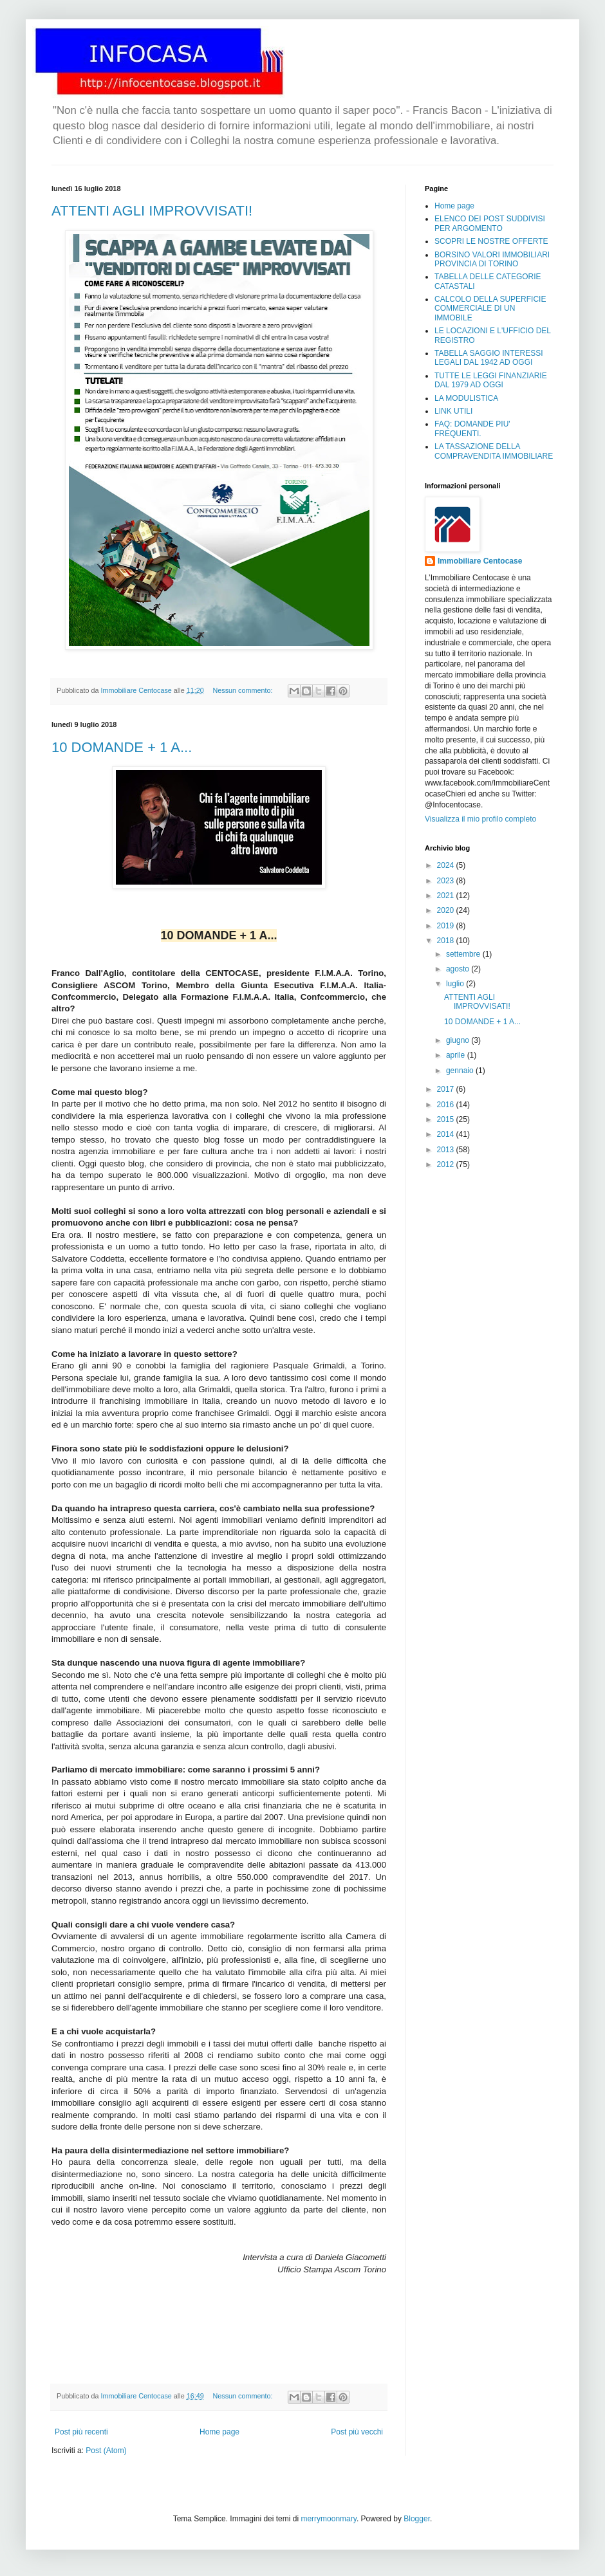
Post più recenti (81, 2431)
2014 (446, 1134)
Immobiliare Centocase (480, 561)
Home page (219, 2431)
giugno (458, 1040)
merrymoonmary (328, 2518)
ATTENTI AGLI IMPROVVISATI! (151, 211)
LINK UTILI (453, 411)
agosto (458, 968)
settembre (464, 954)
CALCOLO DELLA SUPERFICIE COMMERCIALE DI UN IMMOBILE (490, 308)
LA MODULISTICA (466, 398)
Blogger (417, 2518)
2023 (446, 880)
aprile (456, 1055)
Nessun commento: (244, 690)
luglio (456, 983)
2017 (446, 1089)
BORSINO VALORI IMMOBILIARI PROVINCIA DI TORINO (492, 259)
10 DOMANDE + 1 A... (121, 747)
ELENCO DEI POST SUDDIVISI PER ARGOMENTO (489, 223)
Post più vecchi (357, 2431)
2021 (446, 895)
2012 (446, 1164)
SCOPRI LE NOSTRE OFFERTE (491, 241)
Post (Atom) (106, 2450)
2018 (446, 940)
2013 (446, 1149)
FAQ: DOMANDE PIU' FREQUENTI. (472, 428)
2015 (446, 1119)
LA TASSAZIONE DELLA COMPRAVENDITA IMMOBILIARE (493, 451)
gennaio (461, 1070)
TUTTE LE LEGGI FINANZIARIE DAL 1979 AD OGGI (490, 380)
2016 (446, 1104)
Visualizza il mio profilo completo (480, 818)
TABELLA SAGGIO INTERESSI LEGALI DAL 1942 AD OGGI (488, 358)
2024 (446, 865)
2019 (446, 925)
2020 (446, 910)
